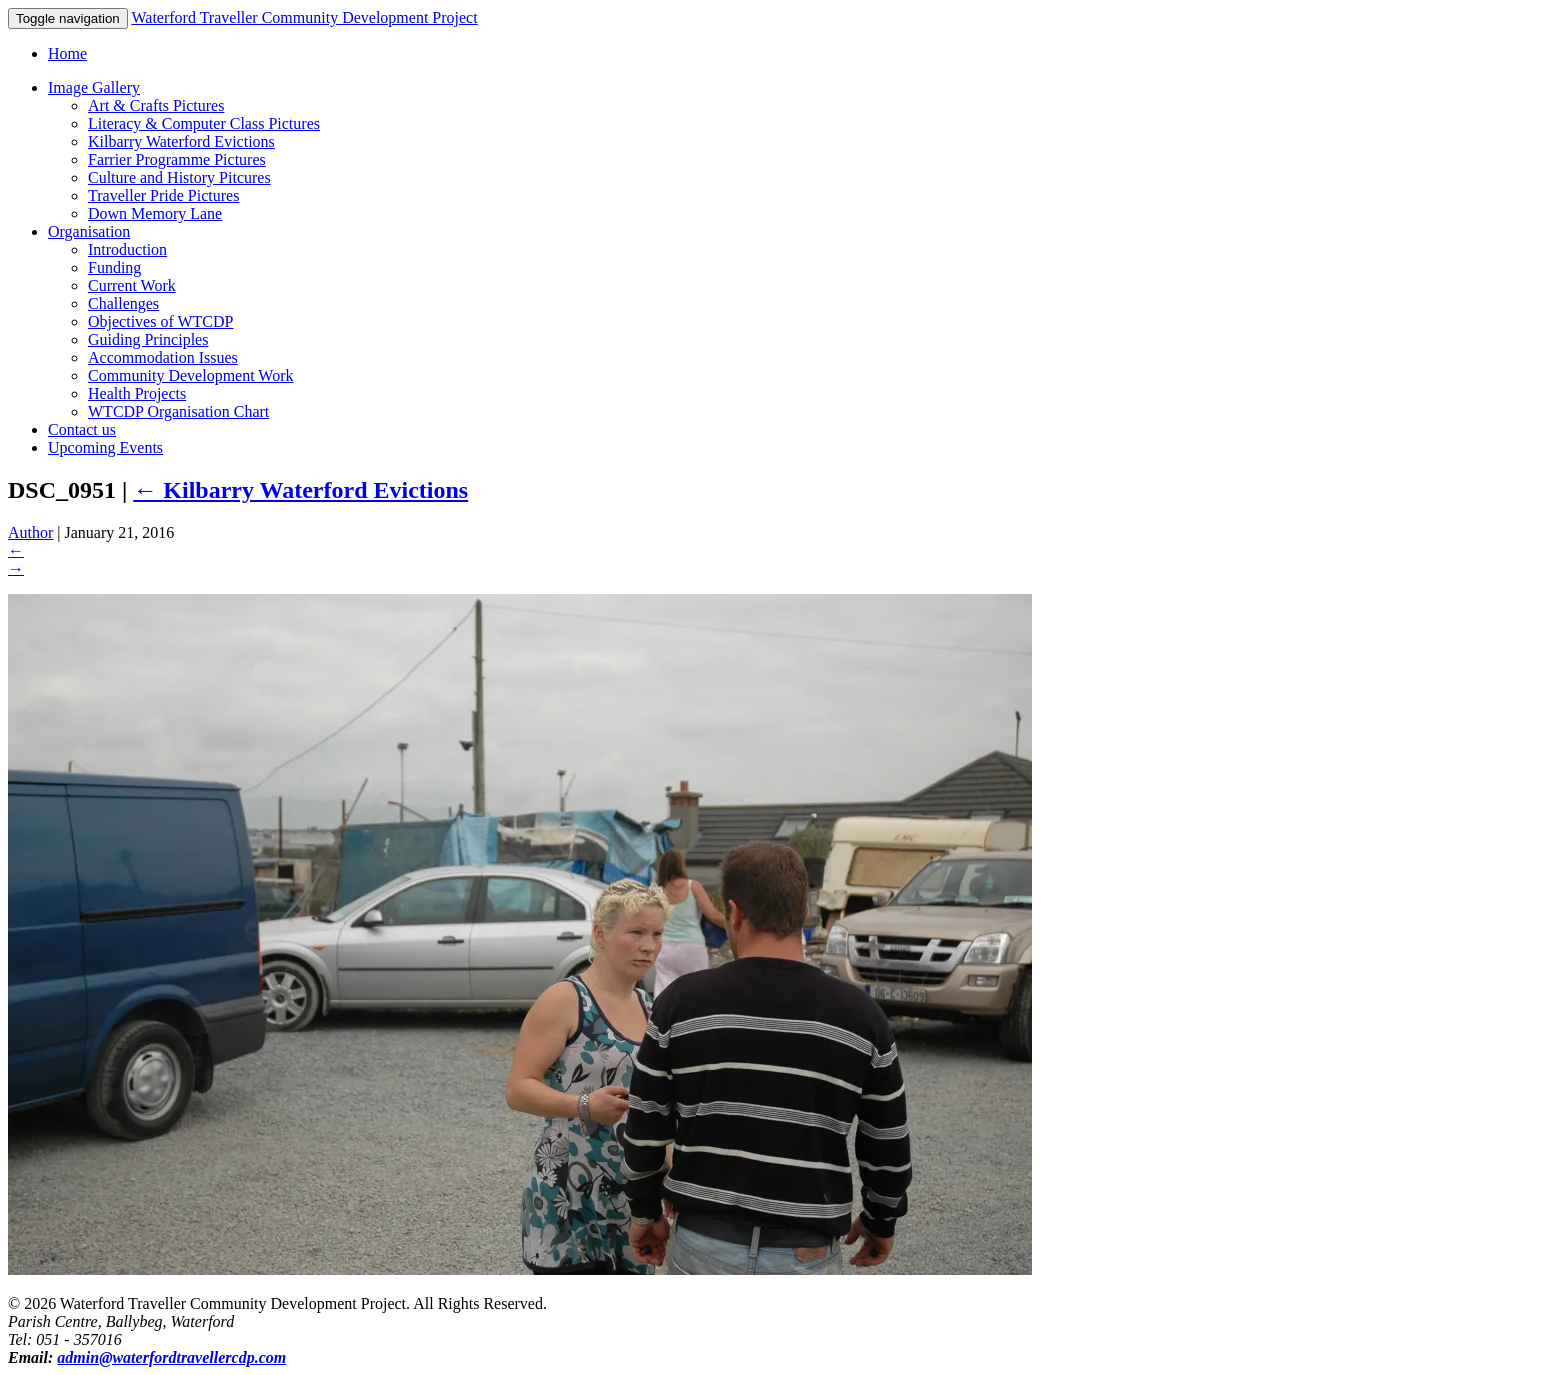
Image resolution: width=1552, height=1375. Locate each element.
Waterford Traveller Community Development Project (304, 17)
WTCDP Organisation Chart (178, 411)
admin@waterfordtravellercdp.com (171, 1357)
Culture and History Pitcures (179, 177)
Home (67, 53)
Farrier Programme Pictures (177, 159)
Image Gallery (94, 87)
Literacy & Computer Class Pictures (204, 123)
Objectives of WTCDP (160, 321)
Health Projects (137, 393)
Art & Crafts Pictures (156, 105)
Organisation (89, 231)
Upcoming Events (105, 447)
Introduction (127, 249)
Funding (114, 267)
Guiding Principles (148, 339)
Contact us (82, 429)
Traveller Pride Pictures (163, 195)
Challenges (123, 303)
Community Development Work (191, 375)
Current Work (132, 285)
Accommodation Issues (163, 357)
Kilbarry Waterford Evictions (181, 141)
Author (30, 532)
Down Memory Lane (155, 213)
